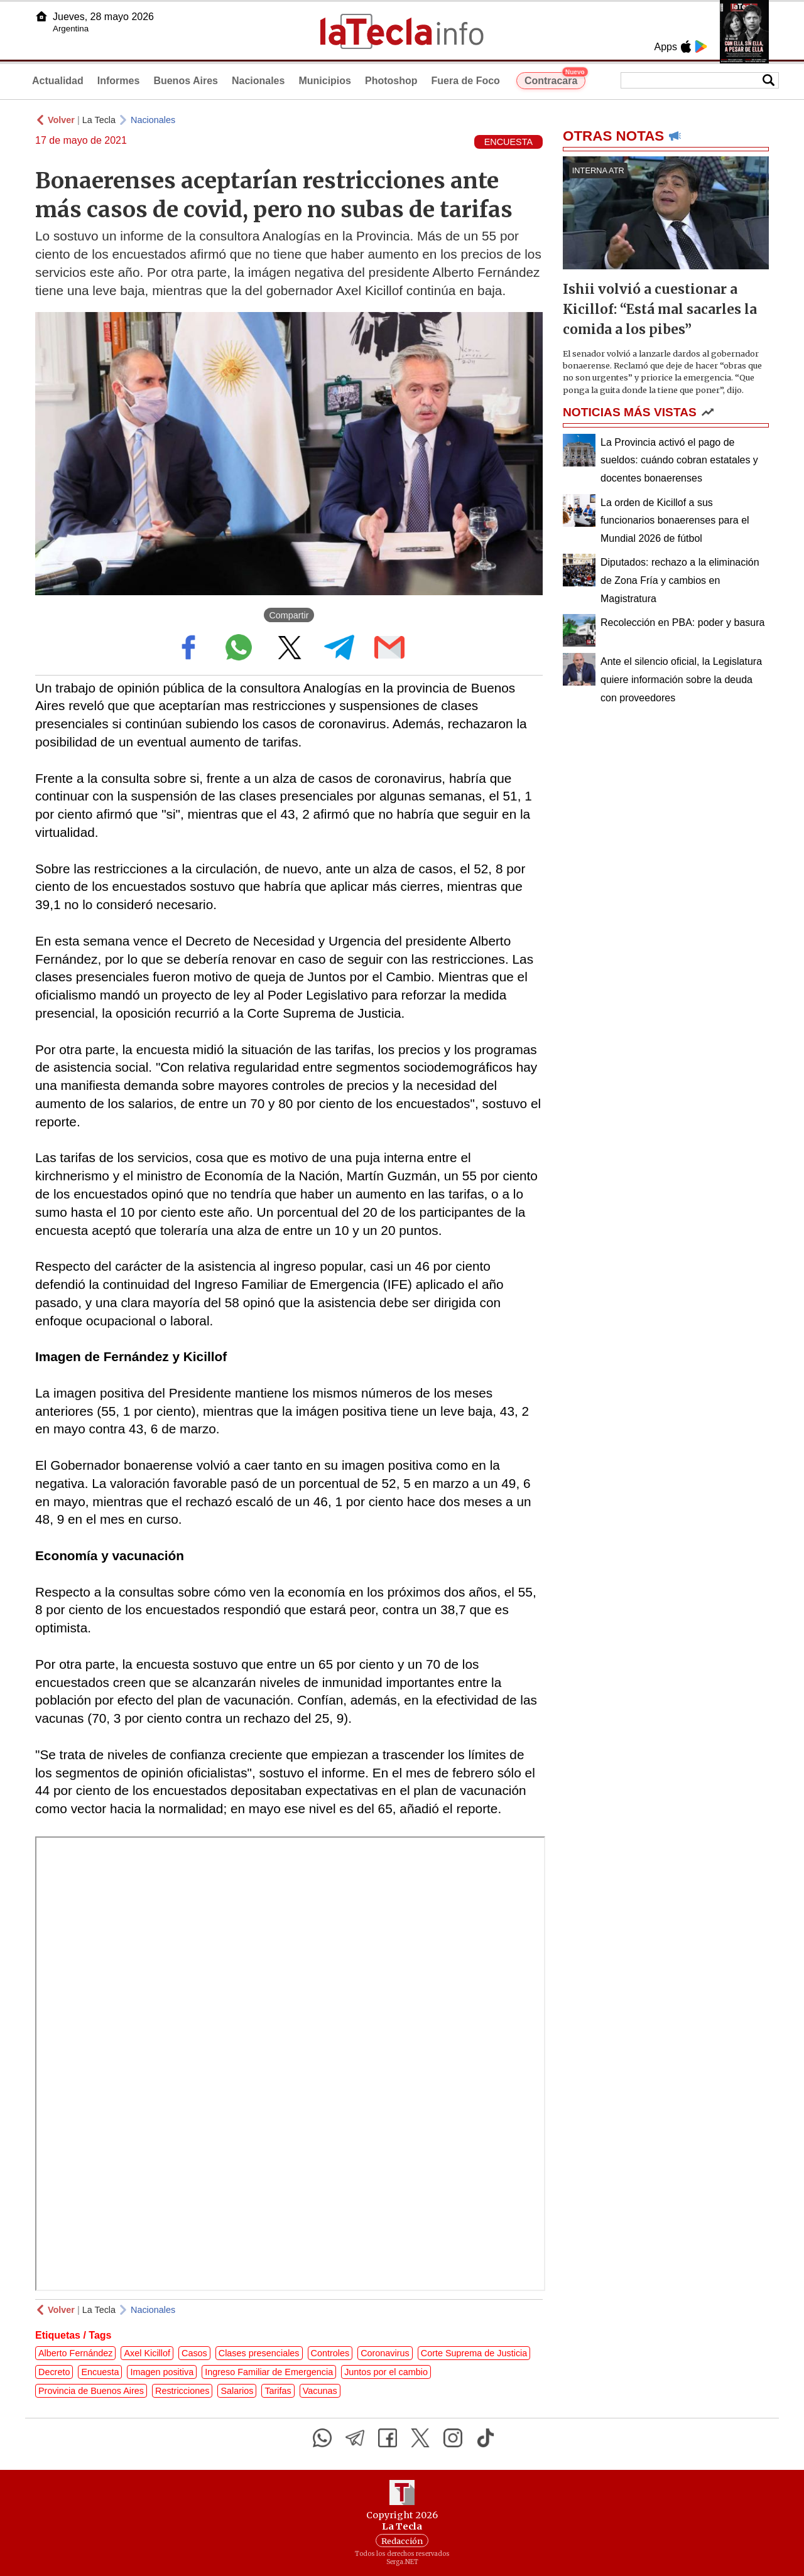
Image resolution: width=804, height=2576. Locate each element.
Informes (118, 80)
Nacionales (258, 80)
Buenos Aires (185, 80)
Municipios (324, 80)
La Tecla (99, 120)
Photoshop (391, 80)
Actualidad (58, 80)
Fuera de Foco (466, 80)
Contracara (554, 79)
